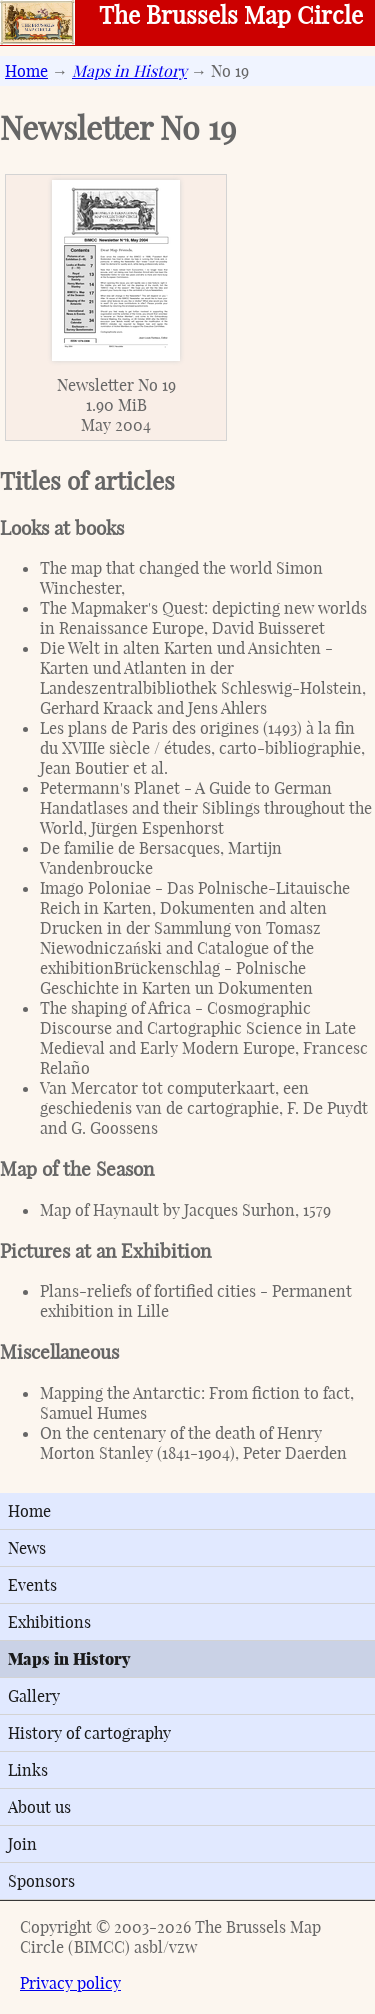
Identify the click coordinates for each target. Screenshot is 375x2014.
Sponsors (41, 1881)
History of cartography (89, 1733)
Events (32, 1585)
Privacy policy (70, 1983)
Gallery (34, 1696)
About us (39, 1807)
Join (22, 1844)
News (27, 1548)
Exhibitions (49, 1622)
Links (28, 1770)
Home (26, 71)
